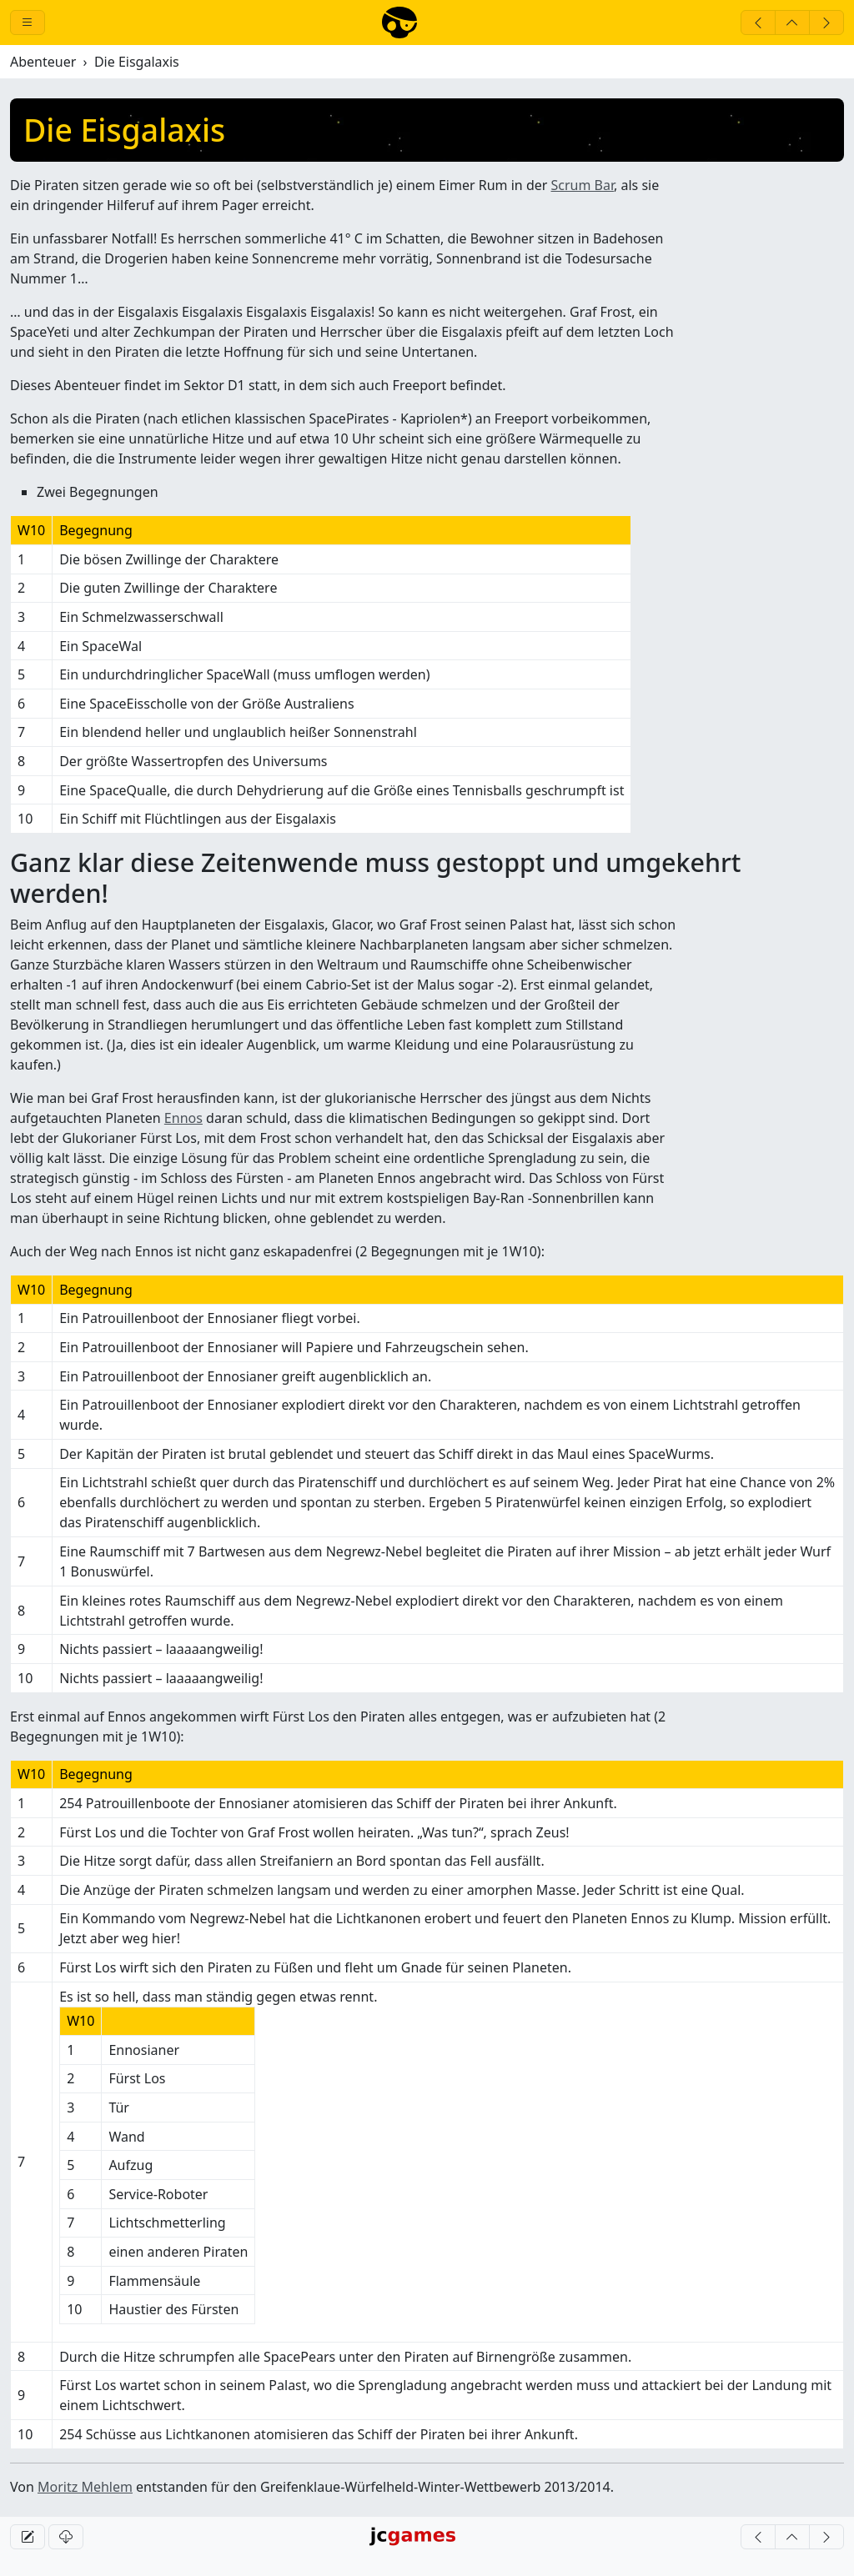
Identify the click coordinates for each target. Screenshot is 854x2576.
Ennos (183, 1118)
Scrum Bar (583, 185)
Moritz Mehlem (85, 2487)
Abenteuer (43, 62)
